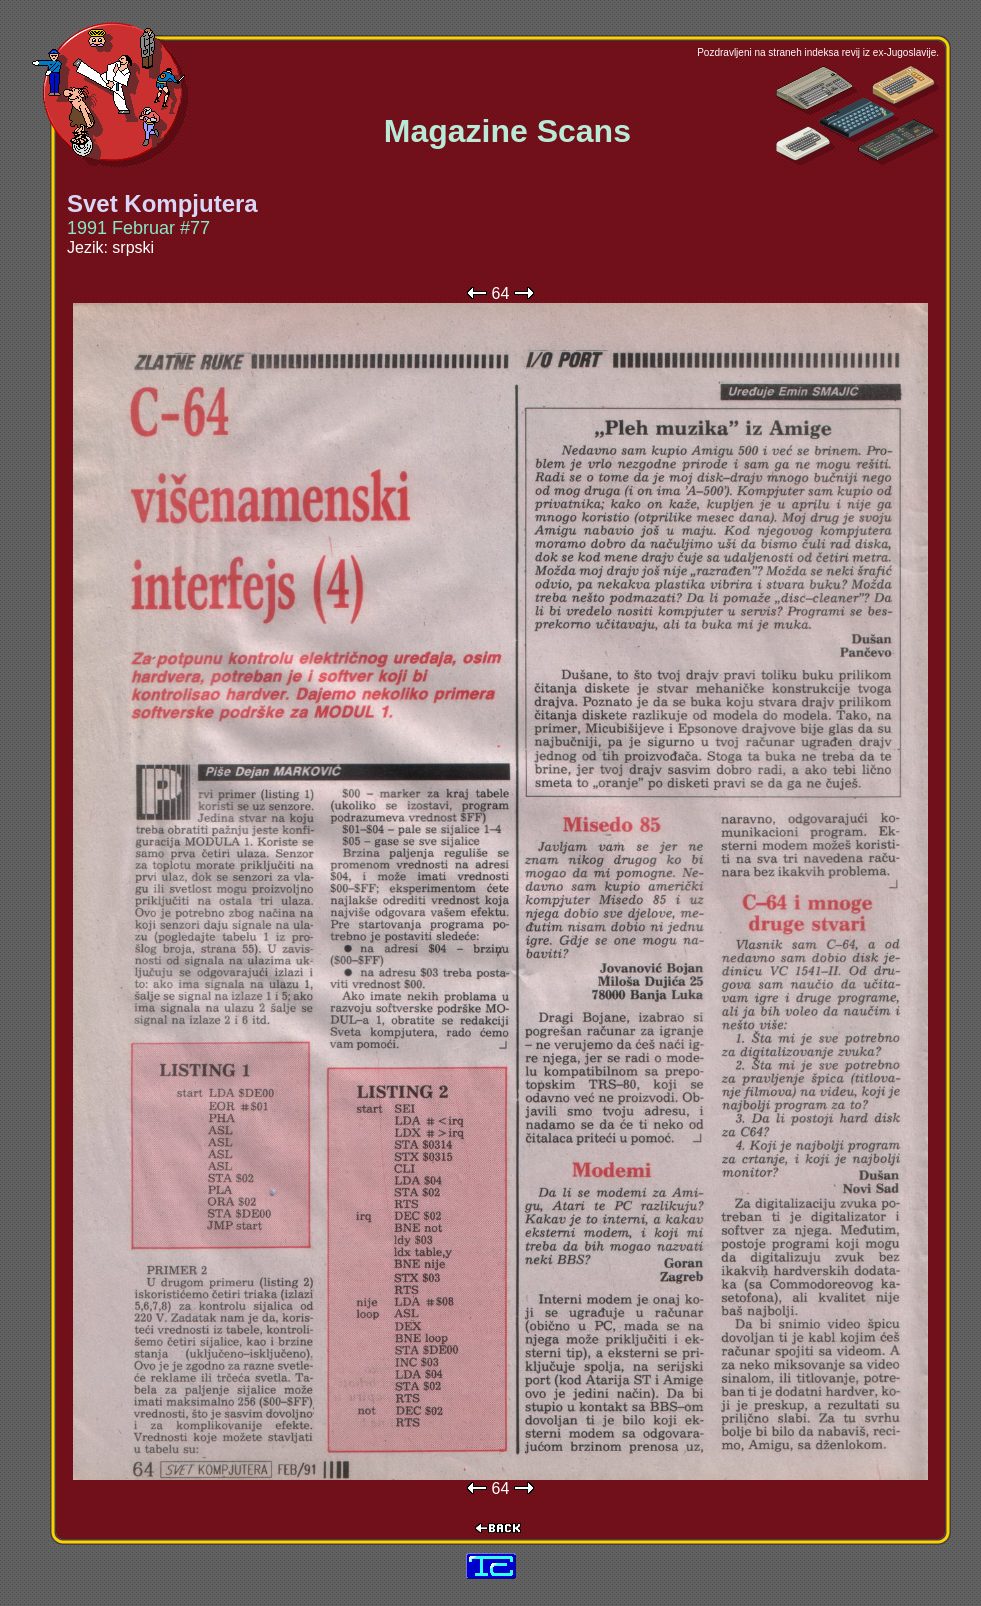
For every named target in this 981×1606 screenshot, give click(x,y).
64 (501, 293)
